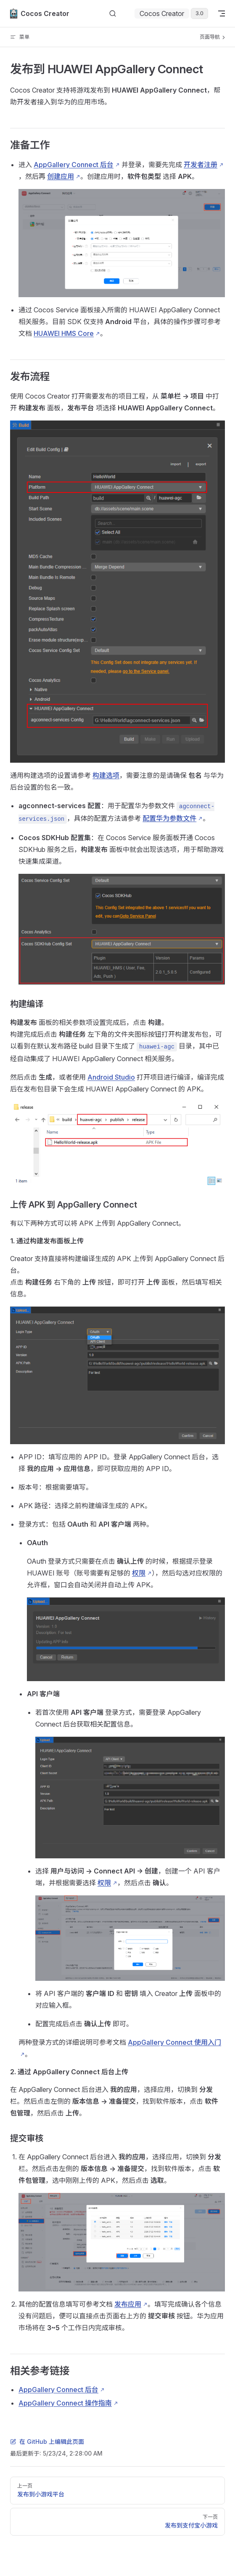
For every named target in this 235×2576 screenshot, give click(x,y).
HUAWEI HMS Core (64, 333)
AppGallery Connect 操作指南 (65, 2403)
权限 (138, 1573)
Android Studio (111, 1077)
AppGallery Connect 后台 (74, 164)
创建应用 (60, 176)
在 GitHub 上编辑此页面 (47, 2441)
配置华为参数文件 (169, 818)
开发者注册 (200, 164)
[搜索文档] (113, 13)
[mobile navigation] (221, 13)
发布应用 (127, 2304)
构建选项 (105, 775)
